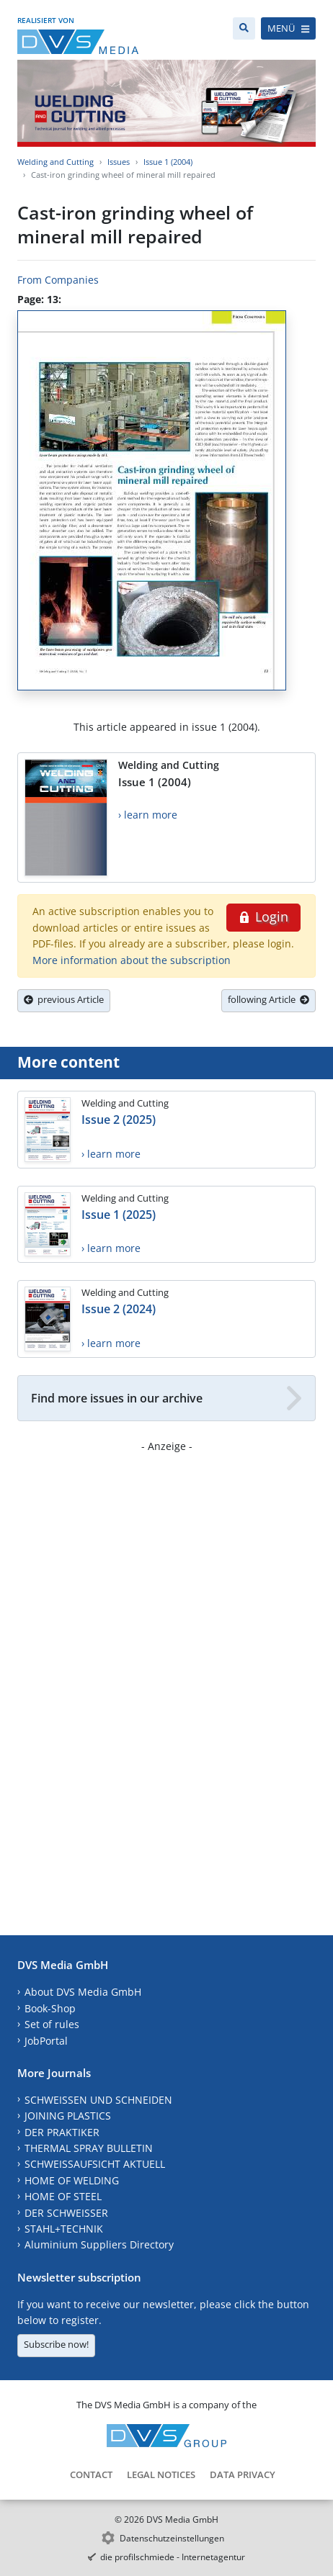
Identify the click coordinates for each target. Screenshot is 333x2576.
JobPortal (46, 2041)
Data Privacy (242, 2474)
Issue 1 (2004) (167, 161)
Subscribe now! (56, 2344)
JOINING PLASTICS (68, 2115)
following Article (268, 999)
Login (263, 916)
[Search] (244, 28)
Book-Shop (50, 2008)
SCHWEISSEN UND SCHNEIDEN (98, 2100)
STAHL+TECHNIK (64, 2228)
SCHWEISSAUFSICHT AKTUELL (95, 2164)
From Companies (58, 280)
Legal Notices (161, 2474)
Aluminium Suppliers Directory (99, 2244)
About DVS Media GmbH (83, 1992)
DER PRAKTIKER (62, 2132)
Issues (118, 161)
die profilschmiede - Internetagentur (172, 2557)
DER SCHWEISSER (66, 2213)
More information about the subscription (131, 960)
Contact (91, 2474)
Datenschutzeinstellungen (172, 2538)
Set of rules (52, 2024)
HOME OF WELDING (72, 2180)
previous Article (64, 999)
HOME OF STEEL (63, 2196)
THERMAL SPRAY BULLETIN (89, 2148)
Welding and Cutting (55, 161)
